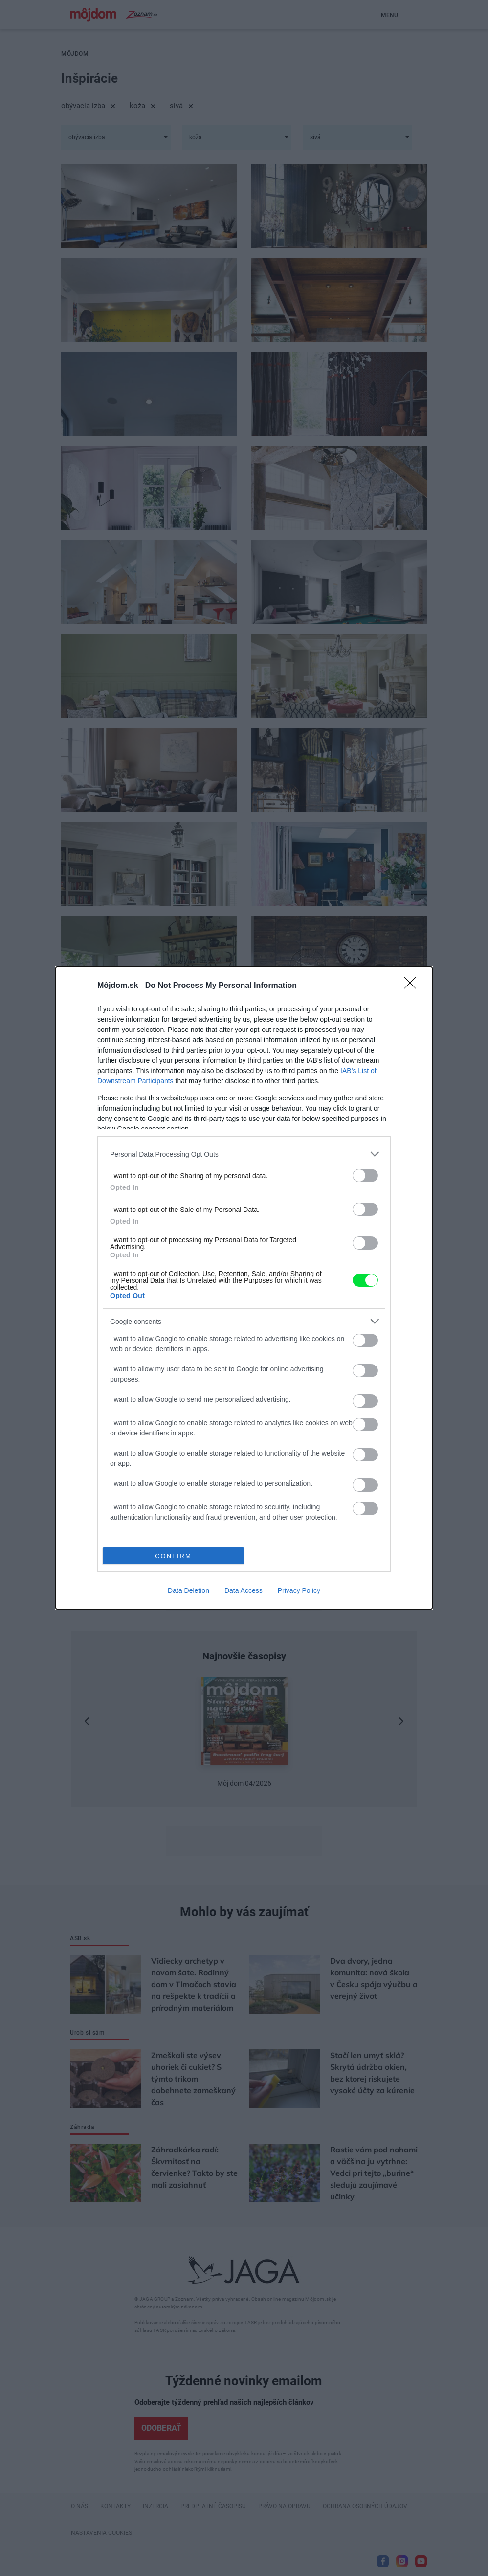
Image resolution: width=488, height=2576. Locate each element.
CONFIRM (173, 1556)
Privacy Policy (299, 1590)
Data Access (243, 1590)
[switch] (365, 1175)
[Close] (413, 986)
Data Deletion (188, 1590)
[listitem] (244, 1154)
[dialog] (244, 1288)
